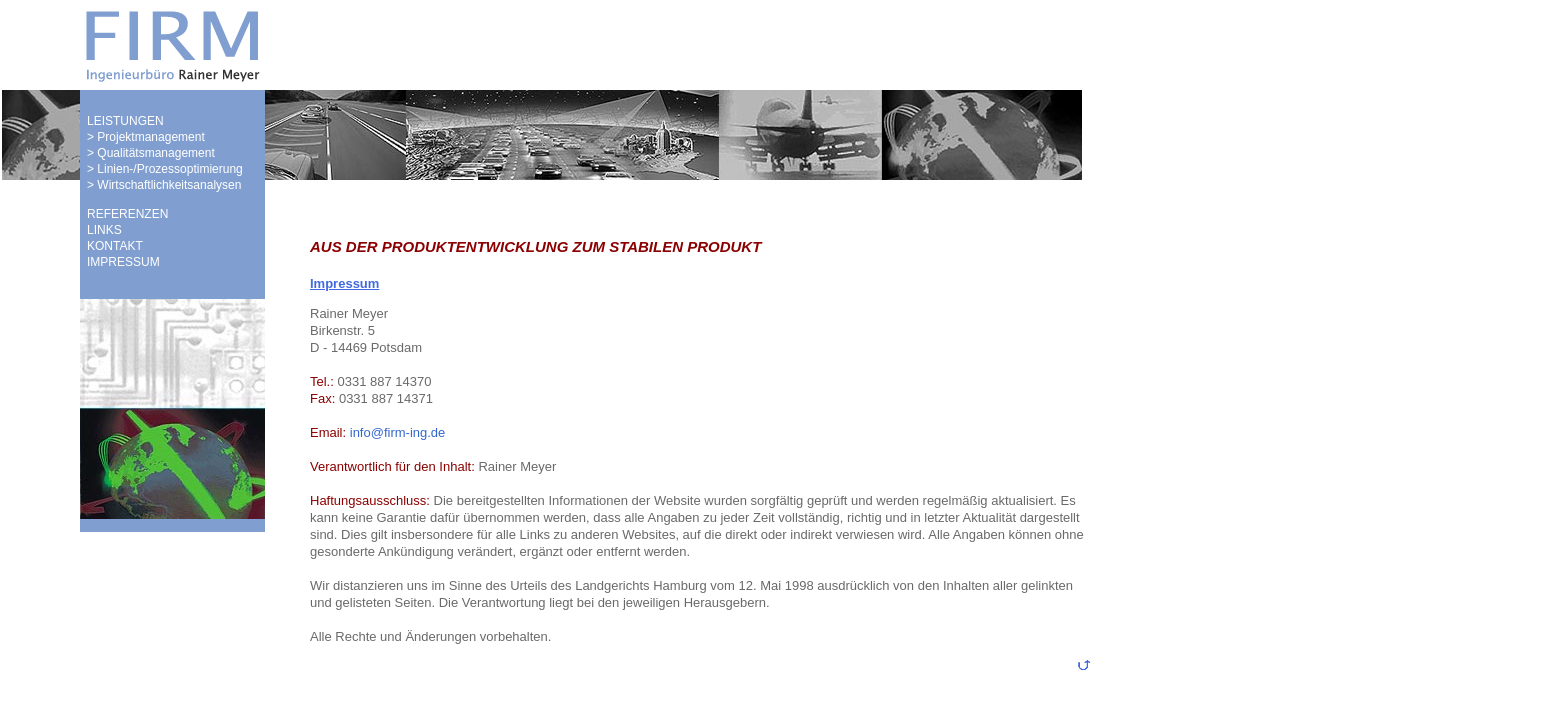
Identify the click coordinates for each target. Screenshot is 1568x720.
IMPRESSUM (123, 262)
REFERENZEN (127, 214)
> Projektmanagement (146, 137)
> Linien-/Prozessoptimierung (165, 169)
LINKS (104, 230)
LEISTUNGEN (125, 121)
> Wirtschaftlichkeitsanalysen (164, 185)
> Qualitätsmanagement (151, 153)
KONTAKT (115, 246)
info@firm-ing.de (395, 432)
